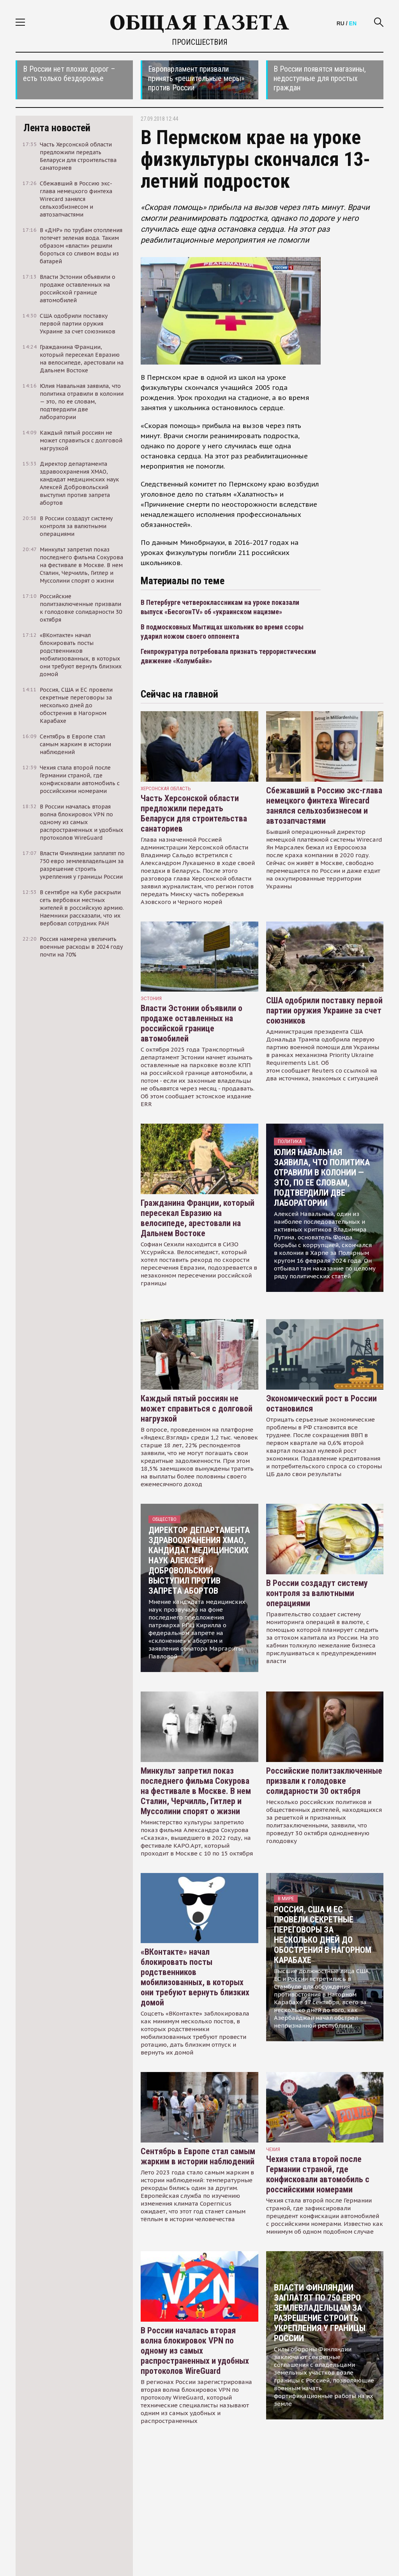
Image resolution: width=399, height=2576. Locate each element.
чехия (273, 2149)
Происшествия (200, 42)
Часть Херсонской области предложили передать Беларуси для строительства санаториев (194, 813)
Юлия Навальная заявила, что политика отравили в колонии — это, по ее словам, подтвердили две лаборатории (322, 1177)
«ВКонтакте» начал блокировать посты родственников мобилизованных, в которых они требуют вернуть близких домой (195, 1977)
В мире (286, 1898)
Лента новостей (56, 128)
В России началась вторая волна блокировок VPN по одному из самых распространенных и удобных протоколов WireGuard (195, 2351)
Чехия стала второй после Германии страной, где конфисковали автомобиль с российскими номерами (317, 2174)
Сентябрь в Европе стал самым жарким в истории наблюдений (198, 2156)
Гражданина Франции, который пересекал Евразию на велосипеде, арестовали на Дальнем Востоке (197, 1218)
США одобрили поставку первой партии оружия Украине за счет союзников (324, 1010)
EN (353, 23)
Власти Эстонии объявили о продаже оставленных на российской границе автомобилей (191, 1023)
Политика (290, 1141)
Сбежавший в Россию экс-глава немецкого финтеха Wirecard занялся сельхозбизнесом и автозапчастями (324, 806)
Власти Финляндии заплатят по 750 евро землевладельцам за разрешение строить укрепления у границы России (319, 2313)
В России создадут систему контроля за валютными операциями (317, 1593)
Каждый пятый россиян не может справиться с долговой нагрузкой (196, 1409)
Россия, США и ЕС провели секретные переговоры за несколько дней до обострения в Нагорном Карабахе (322, 1935)
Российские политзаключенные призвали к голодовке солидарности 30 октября (324, 1781)
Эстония (151, 998)
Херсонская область (166, 788)
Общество (164, 1519)
